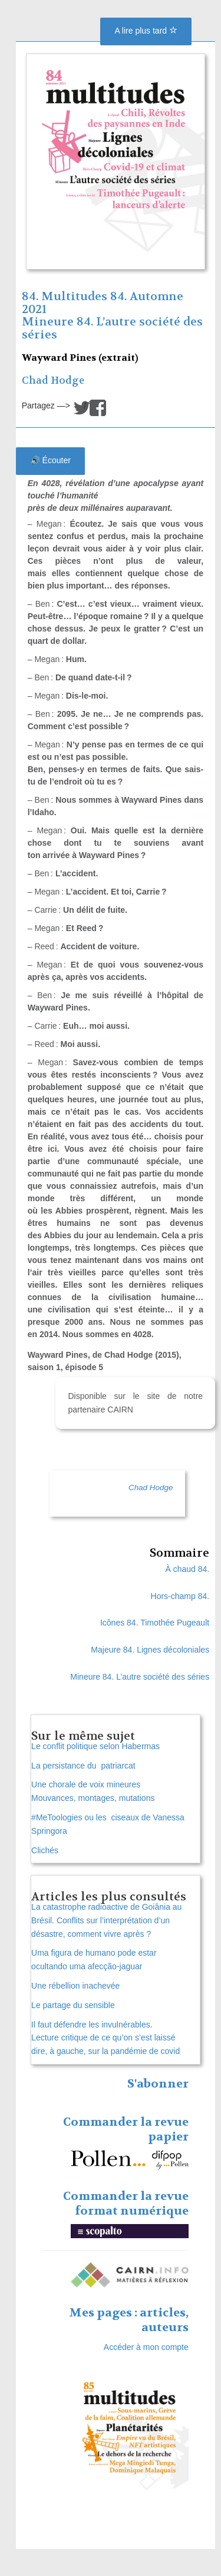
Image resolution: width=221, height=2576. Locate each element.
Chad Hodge (53, 380)
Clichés (44, 1850)
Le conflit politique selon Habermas (95, 1746)
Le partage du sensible (73, 2005)
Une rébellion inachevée (75, 1985)
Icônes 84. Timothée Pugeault (154, 1622)
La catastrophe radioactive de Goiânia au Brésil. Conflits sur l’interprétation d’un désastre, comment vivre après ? (106, 1920)
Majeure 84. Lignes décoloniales (150, 1649)
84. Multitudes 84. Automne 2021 (102, 303)
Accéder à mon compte (146, 2347)
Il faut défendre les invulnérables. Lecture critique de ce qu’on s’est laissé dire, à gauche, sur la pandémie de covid (105, 2038)
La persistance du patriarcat (83, 1765)
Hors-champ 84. (180, 1596)
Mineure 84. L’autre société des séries (112, 328)
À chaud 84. (187, 1569)
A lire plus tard (145, 30)
